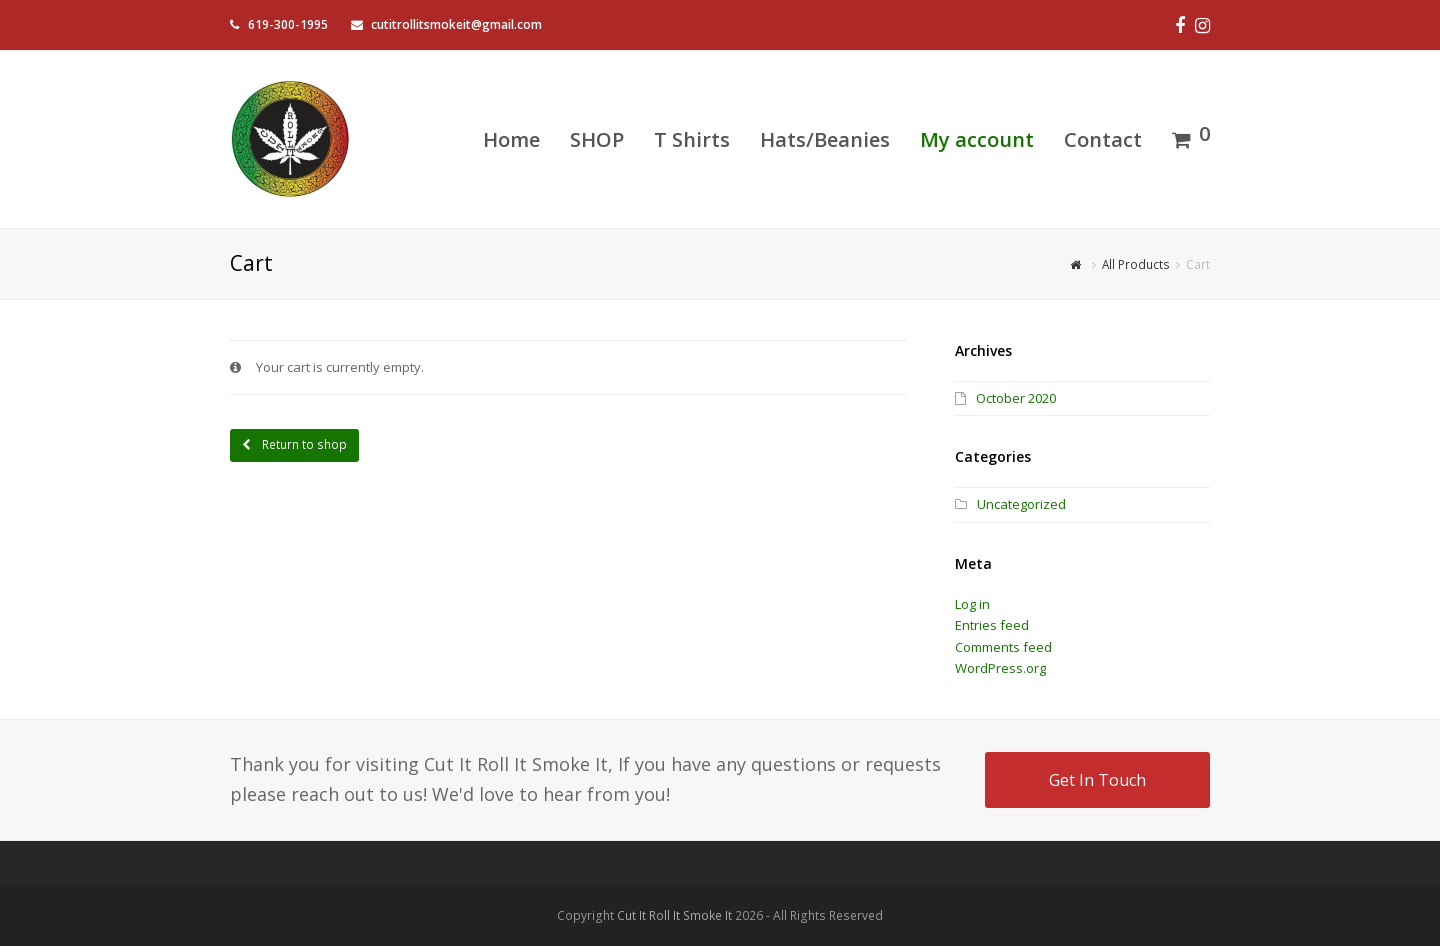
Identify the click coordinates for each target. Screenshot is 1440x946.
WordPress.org (1000, 668)
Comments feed (1003, 647)
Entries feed (992, 625)
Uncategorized (1021, 504)
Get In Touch (1097, 780)
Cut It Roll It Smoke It (674, 915)
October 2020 (1016, 398)
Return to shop (303, 444)
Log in (972, 604)
